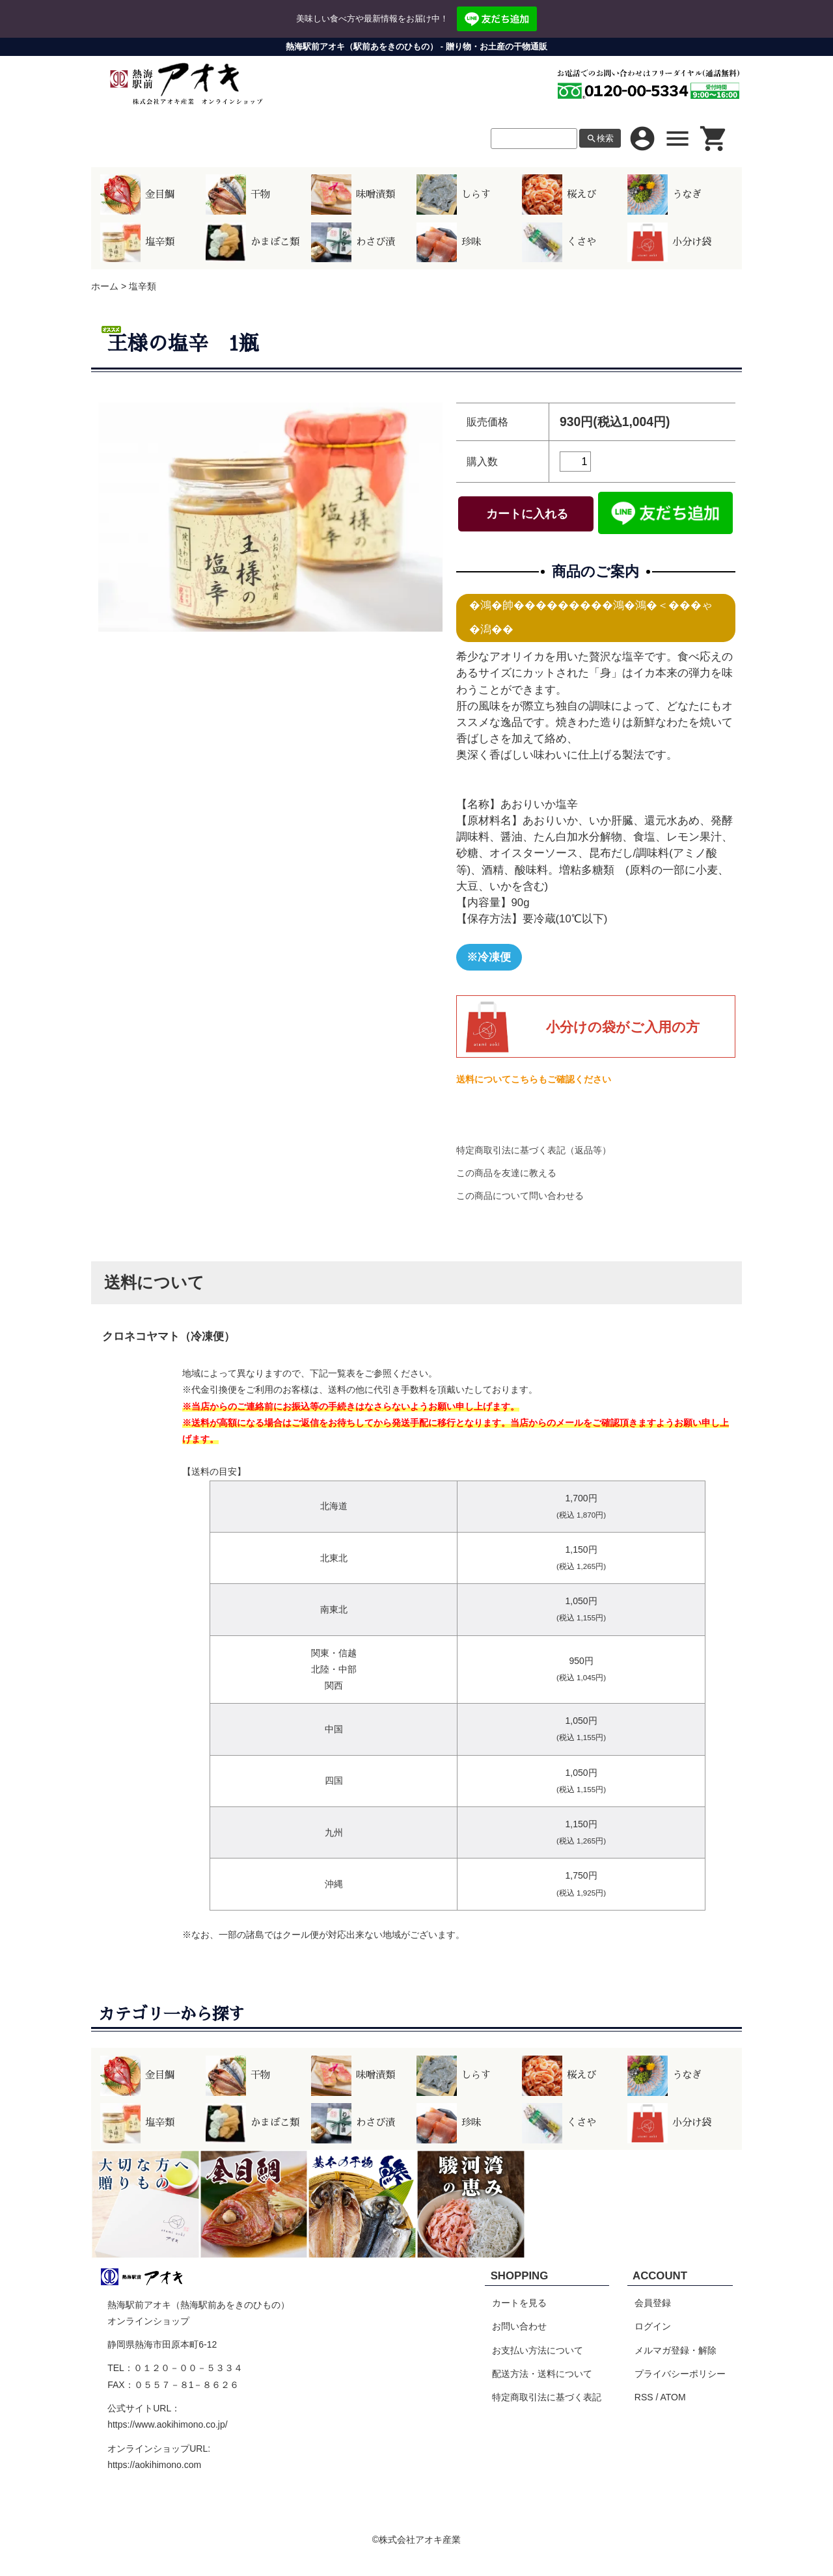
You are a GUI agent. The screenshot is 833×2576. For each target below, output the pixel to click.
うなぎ (664, 194)
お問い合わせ (519, 2326)
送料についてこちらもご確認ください (533, 1079)
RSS (644, 2397)
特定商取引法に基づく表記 (546, 2397)
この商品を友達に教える (506, 1173)
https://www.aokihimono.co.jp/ (167, 2424)
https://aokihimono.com (154, 2465)
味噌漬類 (353, 194)
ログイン (653, 2326)
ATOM (673, 2397)
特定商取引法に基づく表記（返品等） (533, 1150)
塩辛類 (137, 242)
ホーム (104, 286)
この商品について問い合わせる (520, 1195)
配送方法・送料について (542, 2373)
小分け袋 (669, 242)
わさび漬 (353, 242)
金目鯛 (137, 194)
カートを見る (519, 2303)
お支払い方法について (537, 2350)
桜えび (559, 194)
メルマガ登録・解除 (676, 2350)
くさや (559, 242)
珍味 (448, 242)
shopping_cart (714, 139)
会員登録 (653, 2303)
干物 (238, 194)
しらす (453, 194)
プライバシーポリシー (680, 2373)
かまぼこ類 (252, 242)
